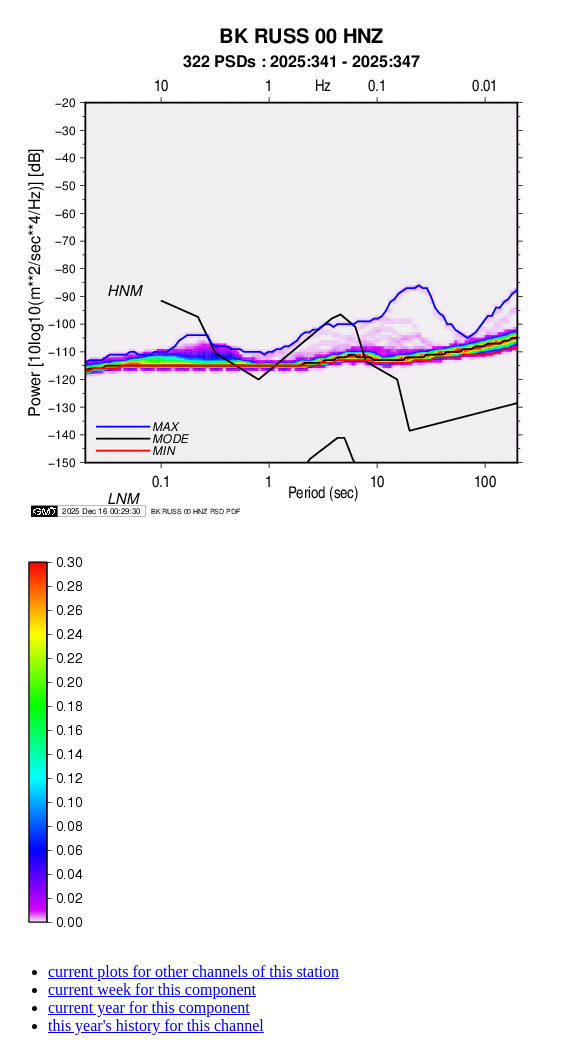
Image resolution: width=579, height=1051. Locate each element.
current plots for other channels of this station (193, 971)
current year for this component (149, 1007)
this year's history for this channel (156, 1025)
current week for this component (152, 989)
